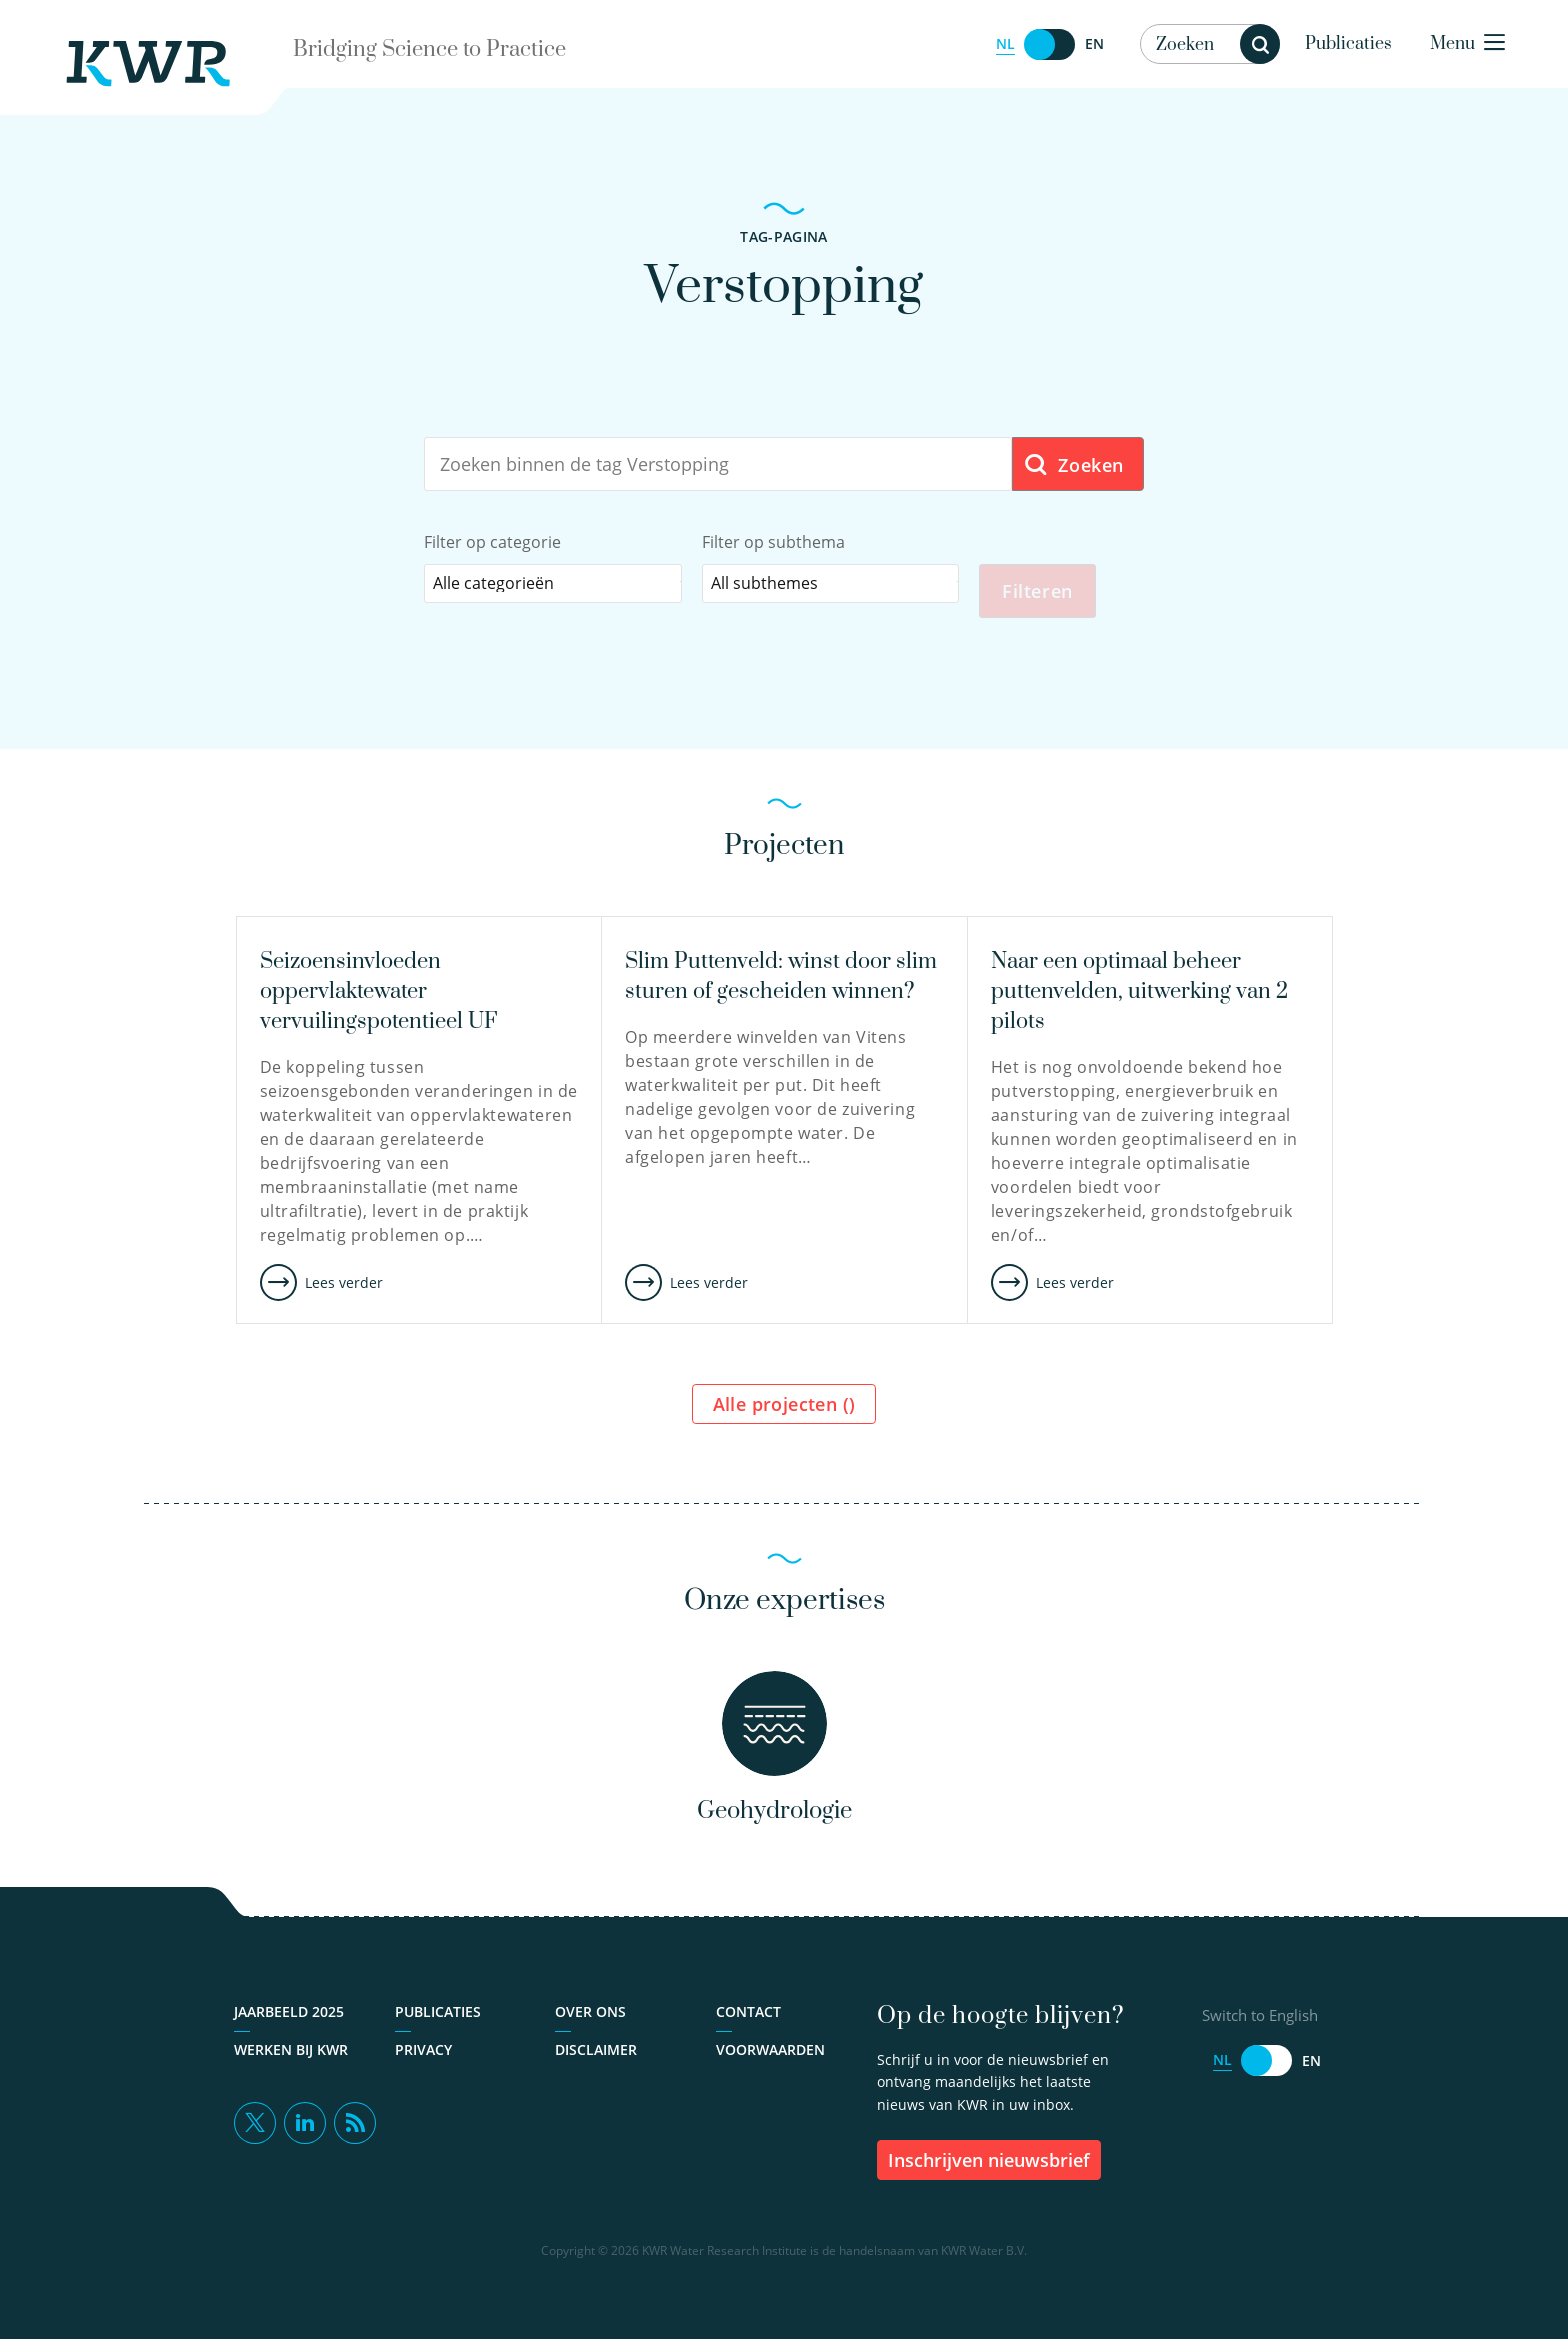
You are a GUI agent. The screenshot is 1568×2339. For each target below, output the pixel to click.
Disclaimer (596, 2049)
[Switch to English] (1050, 44)
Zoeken (1073, 465)
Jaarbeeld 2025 (289, 2011)
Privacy (423, 2049)
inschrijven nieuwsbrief (989, 2160)
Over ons (590, 2011)
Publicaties (1348, 44)
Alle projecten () (784, 1404)
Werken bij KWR (291, 2049)
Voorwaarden (770, 2049)
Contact (748, 2011)
